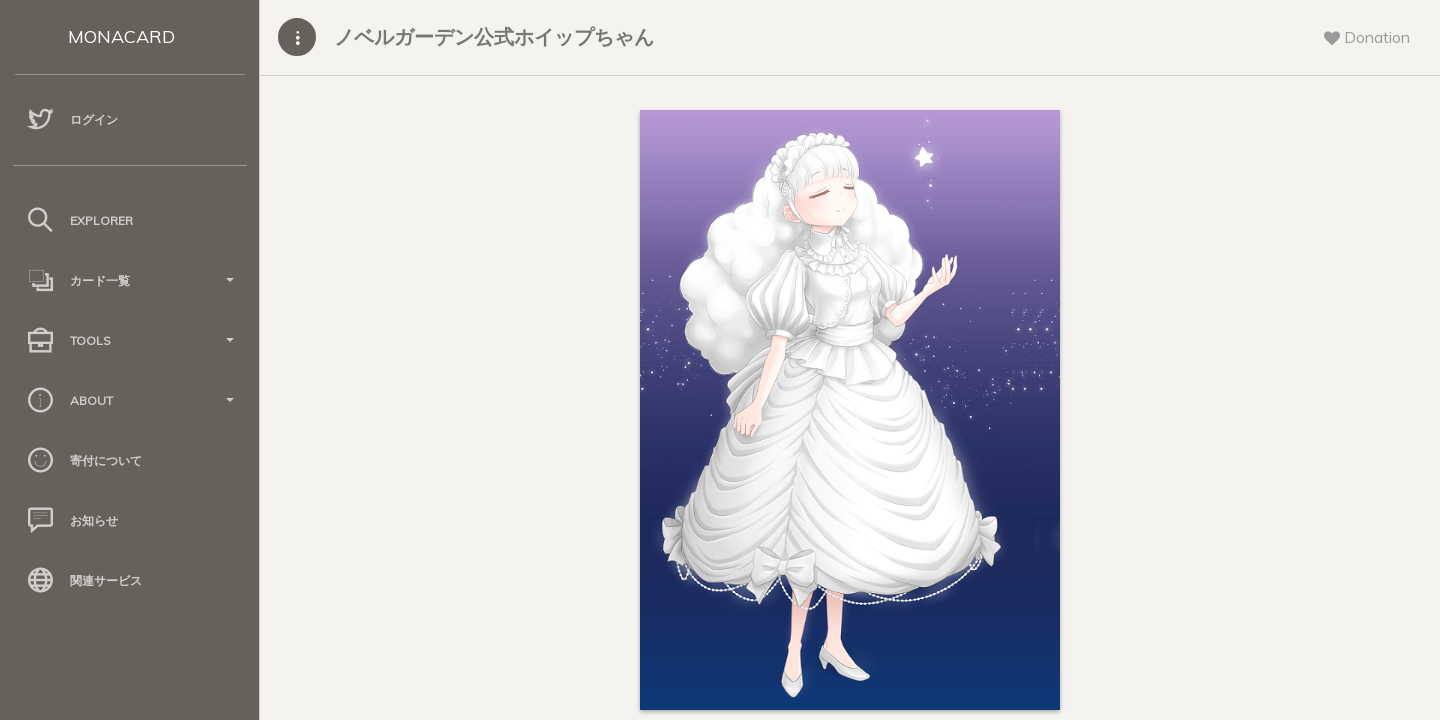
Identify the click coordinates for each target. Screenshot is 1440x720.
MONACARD (121, 36)
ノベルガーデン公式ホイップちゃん (494, 36)
